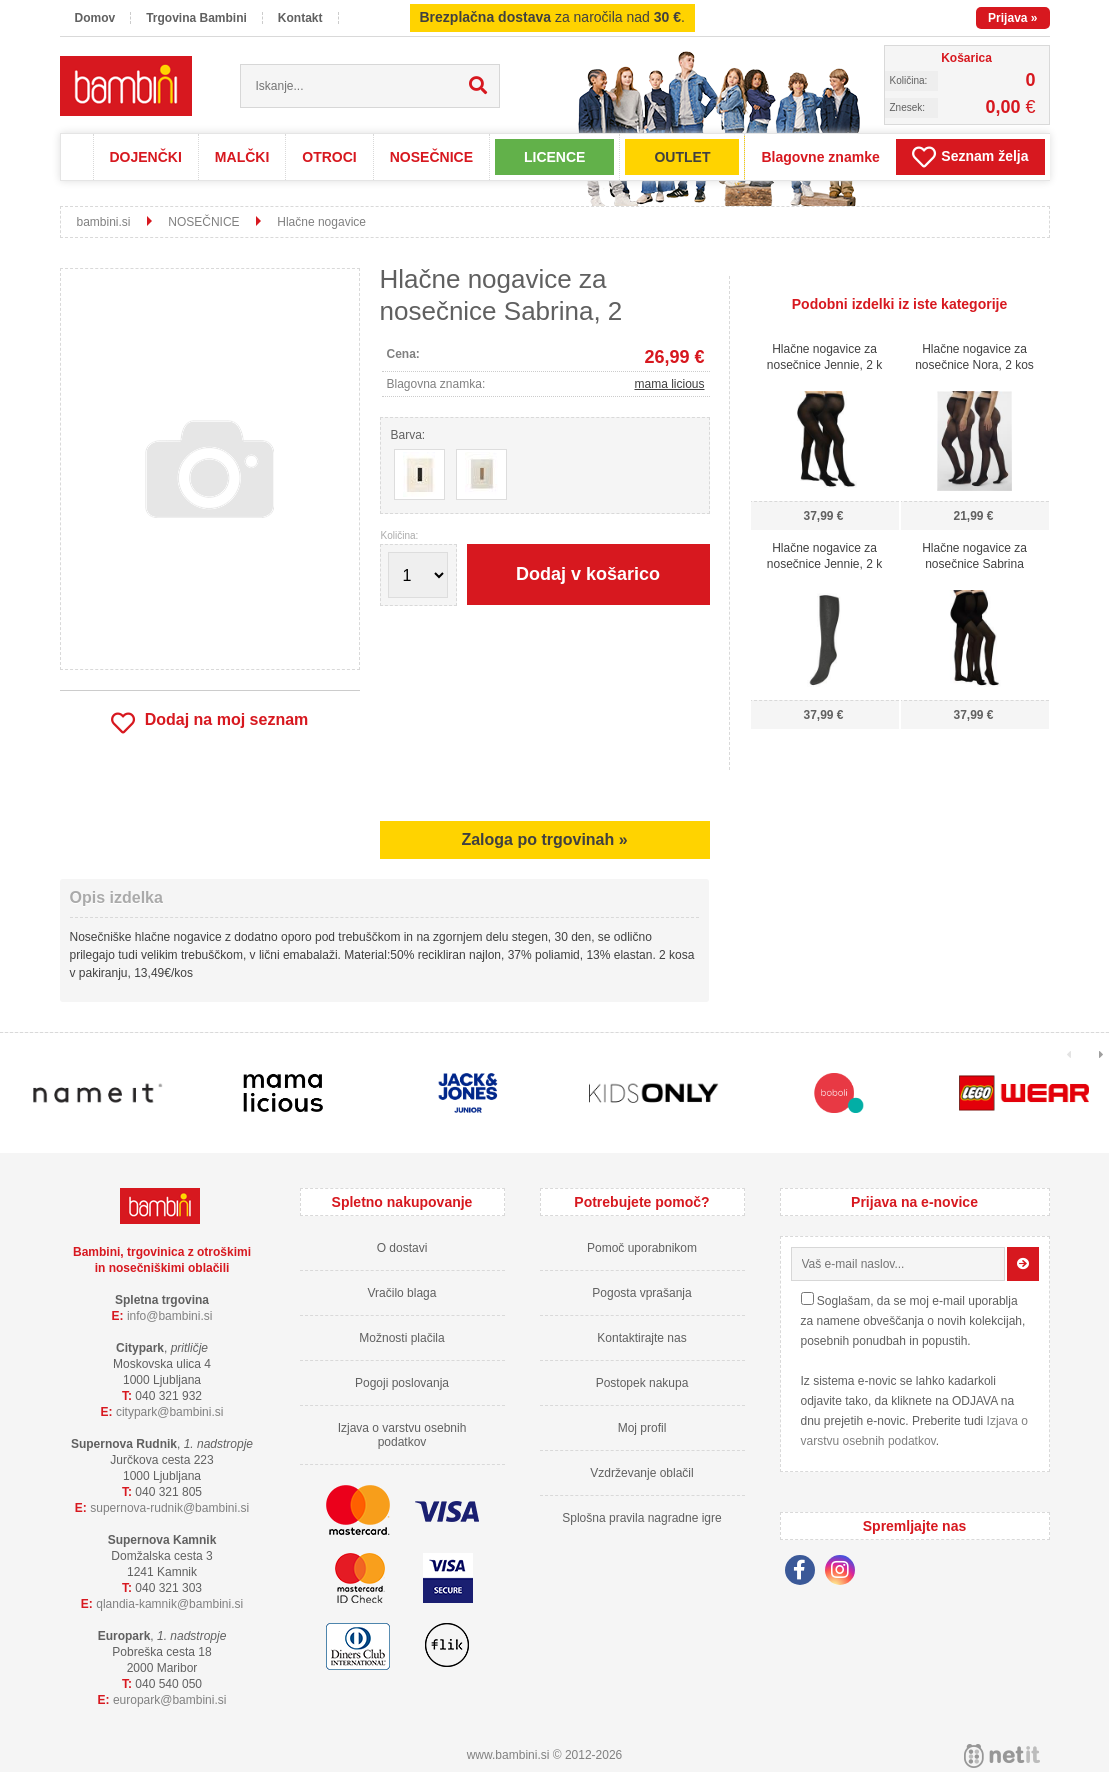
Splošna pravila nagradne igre (641, 1518)
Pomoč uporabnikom (642, 1248)
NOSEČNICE (431, 157)
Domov (95, 18)
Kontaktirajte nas (641, 1338)
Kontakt (300, 18)
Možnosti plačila (401, 1338)
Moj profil (642, 1428)
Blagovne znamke (820, 157)
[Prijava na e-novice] (1023, 1264)
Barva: (408, 435)
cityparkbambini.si (170, 1412)
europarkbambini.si (170, 1700)
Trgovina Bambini (196, 18)
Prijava (1012, 18)
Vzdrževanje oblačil (641, 1473)
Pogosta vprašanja (641, 1293)
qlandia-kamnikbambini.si (169, 1604)
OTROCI (329, 157)
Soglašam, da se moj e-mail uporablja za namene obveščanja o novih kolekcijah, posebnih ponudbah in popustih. (913, 1321)
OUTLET (682, 157)
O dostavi (402, 1248)
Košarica (966, 58)
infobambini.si (170, 1316)
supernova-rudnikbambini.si (169, 1508)
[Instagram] (845, 1573)
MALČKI (242, 157)
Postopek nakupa (642, 1383)
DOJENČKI (146, 157)
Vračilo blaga (402, 1293)
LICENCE (554, 157)
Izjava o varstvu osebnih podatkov (402, 1435)
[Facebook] (805, 1573)
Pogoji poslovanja (402, 1383)
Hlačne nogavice (321, 222)
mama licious (669, 384)
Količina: (400, 536)
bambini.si (104, 222)
